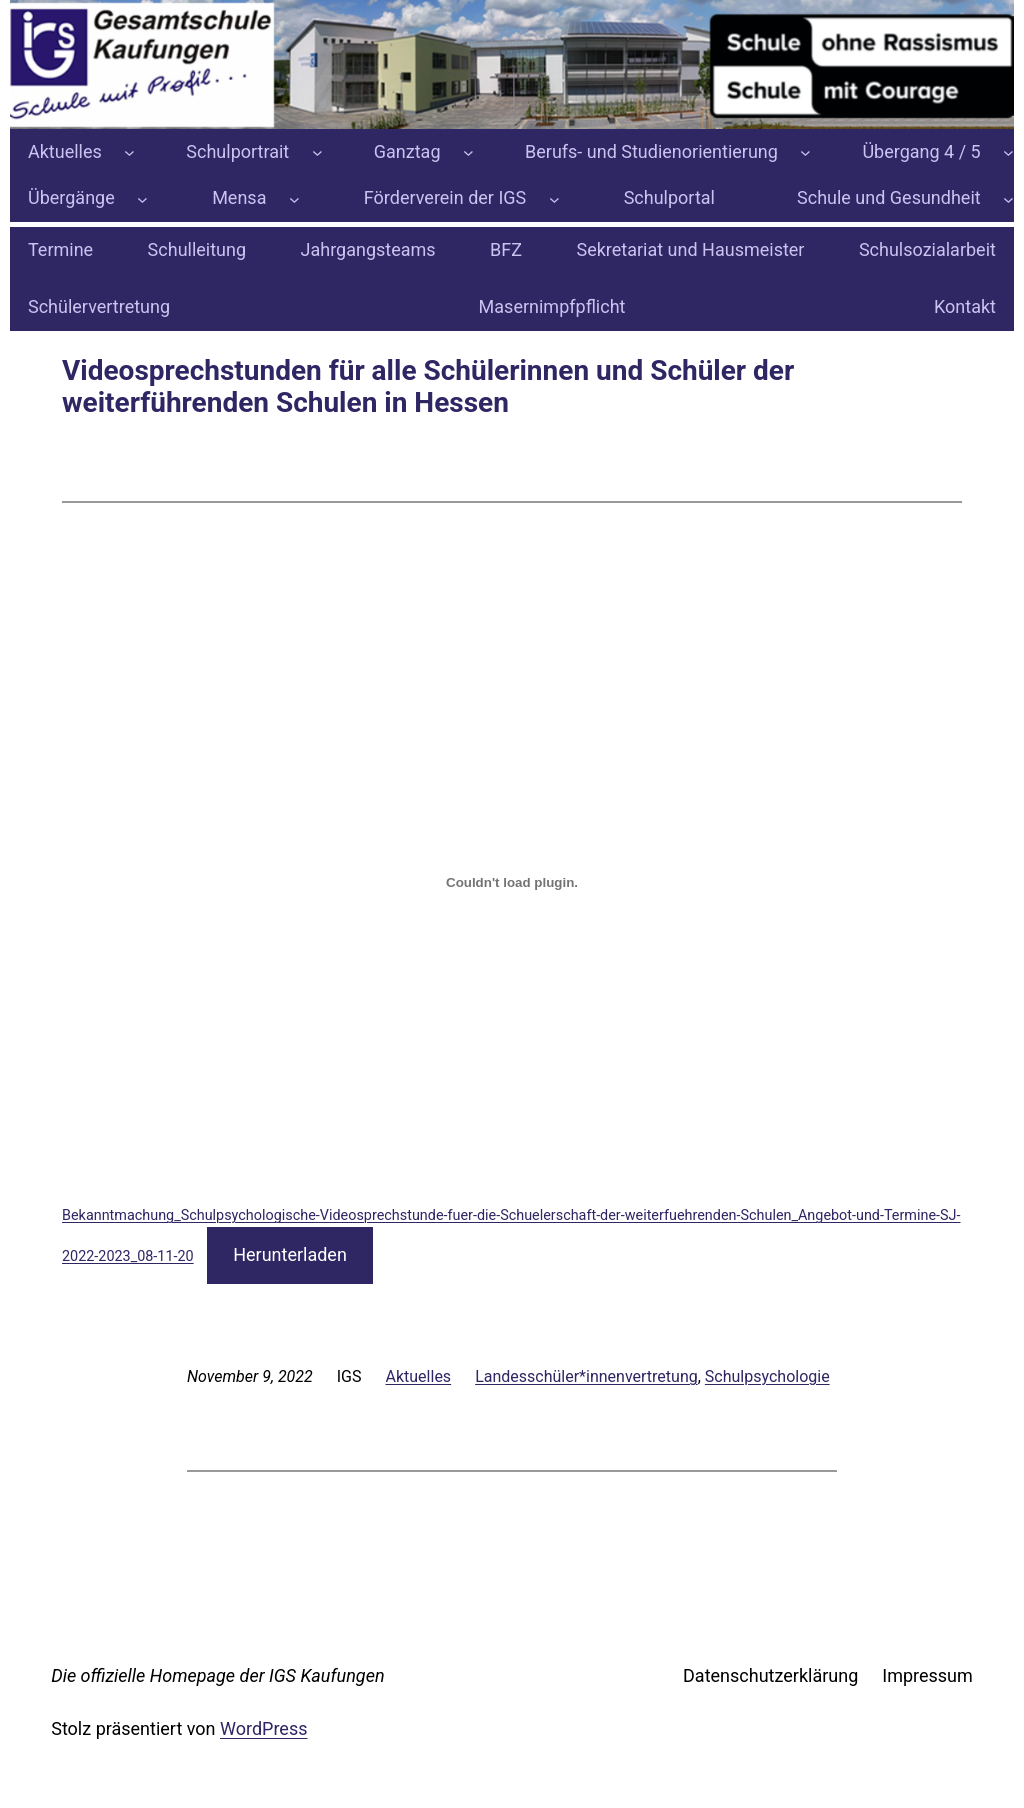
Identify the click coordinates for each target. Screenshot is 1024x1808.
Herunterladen (290, 1254)
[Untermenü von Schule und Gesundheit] (1008, 198)
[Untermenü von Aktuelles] (129, 152)
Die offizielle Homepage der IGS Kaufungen (217, 1675)
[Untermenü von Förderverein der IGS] (554, 198)
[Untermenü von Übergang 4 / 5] (1008, 152)
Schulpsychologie (767, 1376)
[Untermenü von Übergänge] (142, 198)
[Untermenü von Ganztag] (468, 152)
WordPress (263, 1728)
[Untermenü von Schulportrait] (317, 152)
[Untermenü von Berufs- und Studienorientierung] (805, 152)
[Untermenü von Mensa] (294, 198)
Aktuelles (419, 1376)
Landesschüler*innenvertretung (586, 1376)
